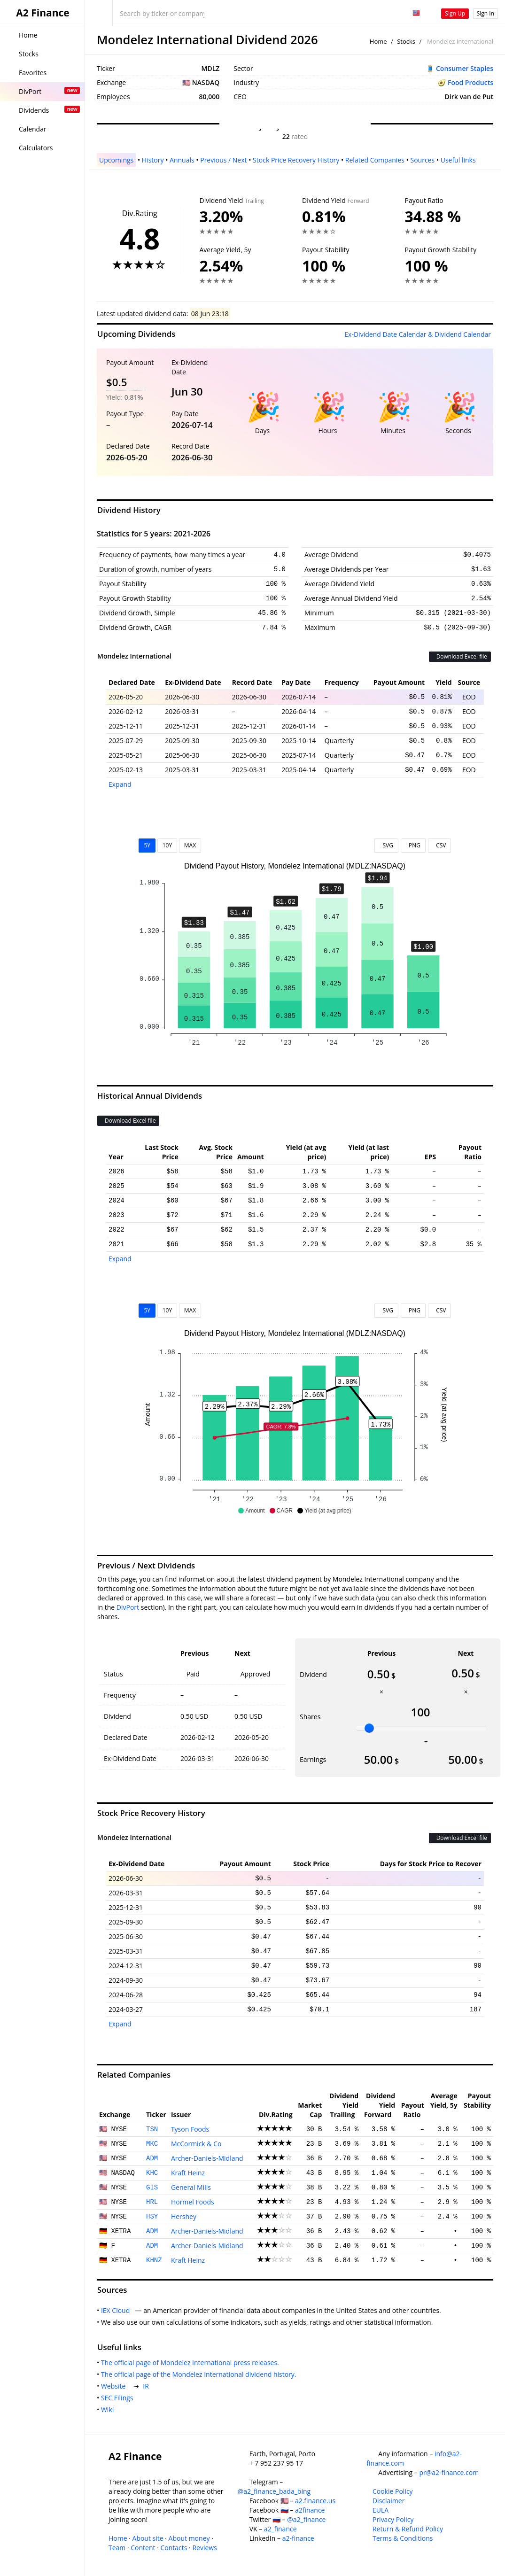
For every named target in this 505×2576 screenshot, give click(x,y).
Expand (120, 784)
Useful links (458, 159)
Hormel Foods (192, 2201)
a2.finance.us (315, 2500)
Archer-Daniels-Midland (207, 2158)
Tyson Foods (190, 2129)
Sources (422, 159)
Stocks (406, 41)
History (153, 159)
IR (147, 2386)
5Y (147, 845)
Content (143, 2547)
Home (378, 41)
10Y (167, 845)
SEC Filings (119, 2397)
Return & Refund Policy (408, 2528)
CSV (439, 845)
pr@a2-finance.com (449, 2472)
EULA (380, 2510)
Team (117, 2547)
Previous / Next (223, 159)
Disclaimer (388, 2500)
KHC (152, 2173)
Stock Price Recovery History (296, 159)
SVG (386, 845)
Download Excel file (460, 656)
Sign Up (455, 13)
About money (189, 2538)
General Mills (191, 2187)
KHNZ (154, 2260)
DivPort (128, 1607)
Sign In (485, 13)
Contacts (173, 2547)
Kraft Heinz (188, 2172)
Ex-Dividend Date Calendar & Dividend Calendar (417, 334)
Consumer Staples (464, 68)
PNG (413, 845)
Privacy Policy (393, 2519)
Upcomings (116, 159)
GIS (152, 2187)
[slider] (369, 1728)
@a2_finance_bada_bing (274, 2491)
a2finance (310, 2510)
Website (115, 2386)
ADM (152, 2158)
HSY (152, 2216)
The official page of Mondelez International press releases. (192, 2362)
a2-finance (298, 2538)
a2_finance (280, 2528)
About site (147, 2538)
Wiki (109, 2409)
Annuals (182, 159)
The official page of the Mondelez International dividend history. (200, 2374)
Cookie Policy (393, 2491)
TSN (152, 2129)
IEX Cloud (117, 2310)
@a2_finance (306, 2519)
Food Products (470, 82)
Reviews (204, 2547)
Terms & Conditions (403, 2538)
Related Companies (374, 159)
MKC (152, 2144)
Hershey (183, 2216)
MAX (190, 845)
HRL (152, 2202)
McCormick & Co (196, 2143)
